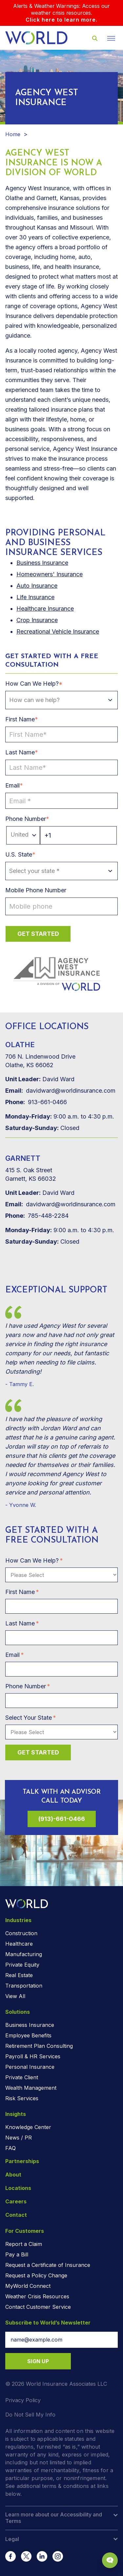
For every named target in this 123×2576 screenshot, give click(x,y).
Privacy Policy (23, 2400)
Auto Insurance (36, 585)
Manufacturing (23, 1954)
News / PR (18, 2137)
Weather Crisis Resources (37, 2296)
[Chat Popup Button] (110, 2560)
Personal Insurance (29, 2067)
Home (12, 134)
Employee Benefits (28, 2035)
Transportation (23, 1985)
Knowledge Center (28, 2127)
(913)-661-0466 (61, 1818)
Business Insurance (29, 2025)
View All (15, 1996)
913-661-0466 (36, 1102)
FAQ (10, 2148)
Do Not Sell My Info (30, 2414)
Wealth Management (30, 2088)
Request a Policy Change (36, 2275)
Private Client (21, 2077)
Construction (21, 1933)
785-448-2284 (37, 1216)
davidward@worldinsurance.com (60, 1090)
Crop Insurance (37, 620)
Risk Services (21, 2098)
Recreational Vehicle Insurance (57, 631)
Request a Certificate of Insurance (47, 2265)
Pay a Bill (16, 2254)
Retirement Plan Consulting (39, 2046)
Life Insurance (35, 597)
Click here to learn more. (61, 19)
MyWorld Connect (28, 2286)
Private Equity (22, 1964)
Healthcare (19, 1943)
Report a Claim (23, 2244)
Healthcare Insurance (45, 608)
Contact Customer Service (38, 2307)
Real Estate (19, 1975)
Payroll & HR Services (32, 2056)
